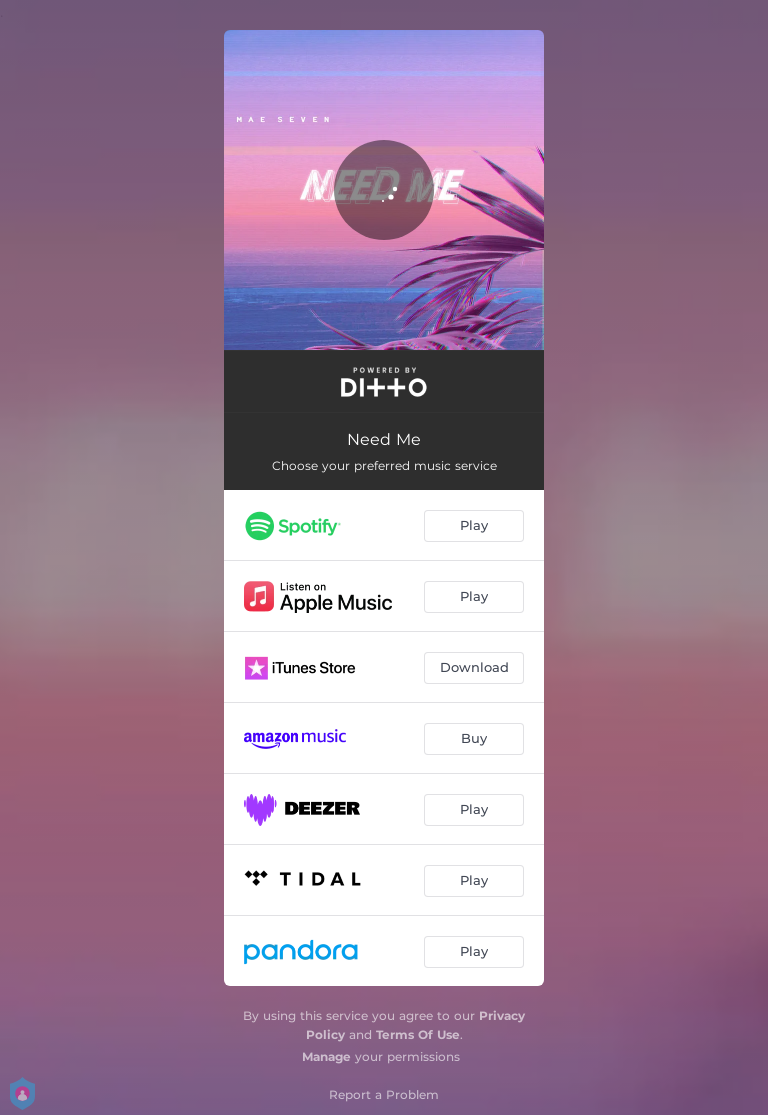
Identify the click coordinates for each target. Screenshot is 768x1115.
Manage (326, 1056)
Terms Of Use (418, 1034)
